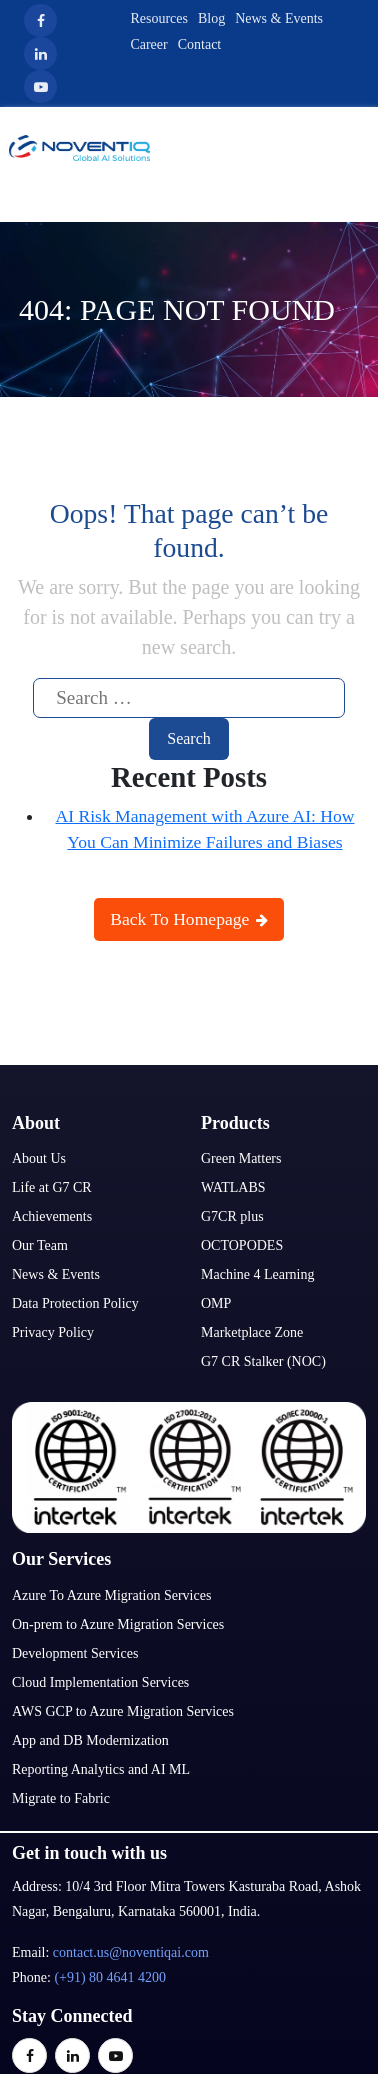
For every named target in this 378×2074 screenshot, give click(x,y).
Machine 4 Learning (258, 1274)
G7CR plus (232, 1216)
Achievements (52, 1216)
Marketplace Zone (252, 1332)
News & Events (279, 18)
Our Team (40, 1245)
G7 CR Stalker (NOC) (263, 1361)
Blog (211, 18)
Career (148, 44)
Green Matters (241, 1158)
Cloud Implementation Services (100, 1682)
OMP (216, 1303)
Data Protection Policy (75, 1303)
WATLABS (233, 1187)
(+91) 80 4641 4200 (110, 1977)
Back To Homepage (189, 919)
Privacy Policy (53, 1332)
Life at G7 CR (52, 1187)
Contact (200, 44)
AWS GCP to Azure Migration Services (123, 1711)
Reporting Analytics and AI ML (101, 1769)
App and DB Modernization (90, 1740)
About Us (39, 1158)
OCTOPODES (242, 1245)
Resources (159, 18)
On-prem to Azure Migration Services (118, 1624)
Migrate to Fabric (61, 1798)
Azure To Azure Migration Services (111, 1595)
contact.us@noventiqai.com (131, 1952)
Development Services (75, 1653)
